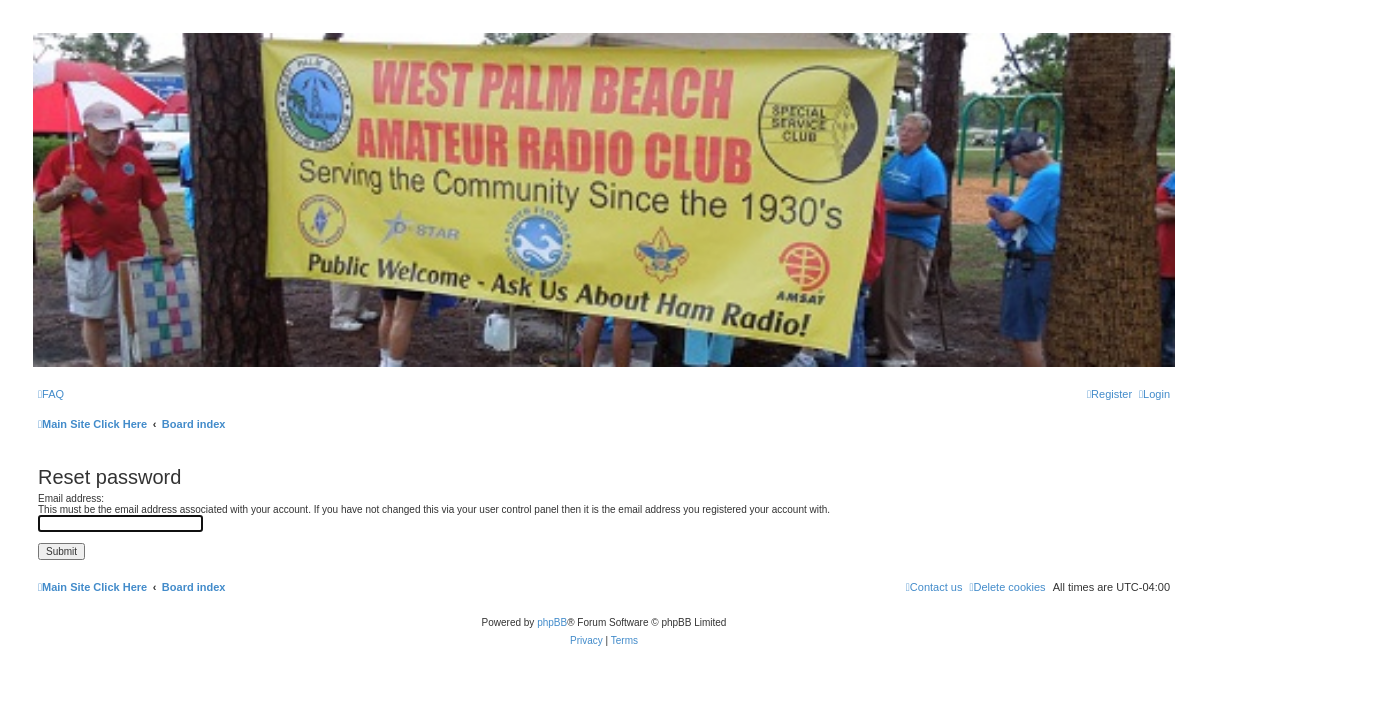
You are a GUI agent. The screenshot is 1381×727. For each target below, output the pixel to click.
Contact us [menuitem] (934, 587)
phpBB (552, 622)
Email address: (71, 498)
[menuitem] (51, 394)
